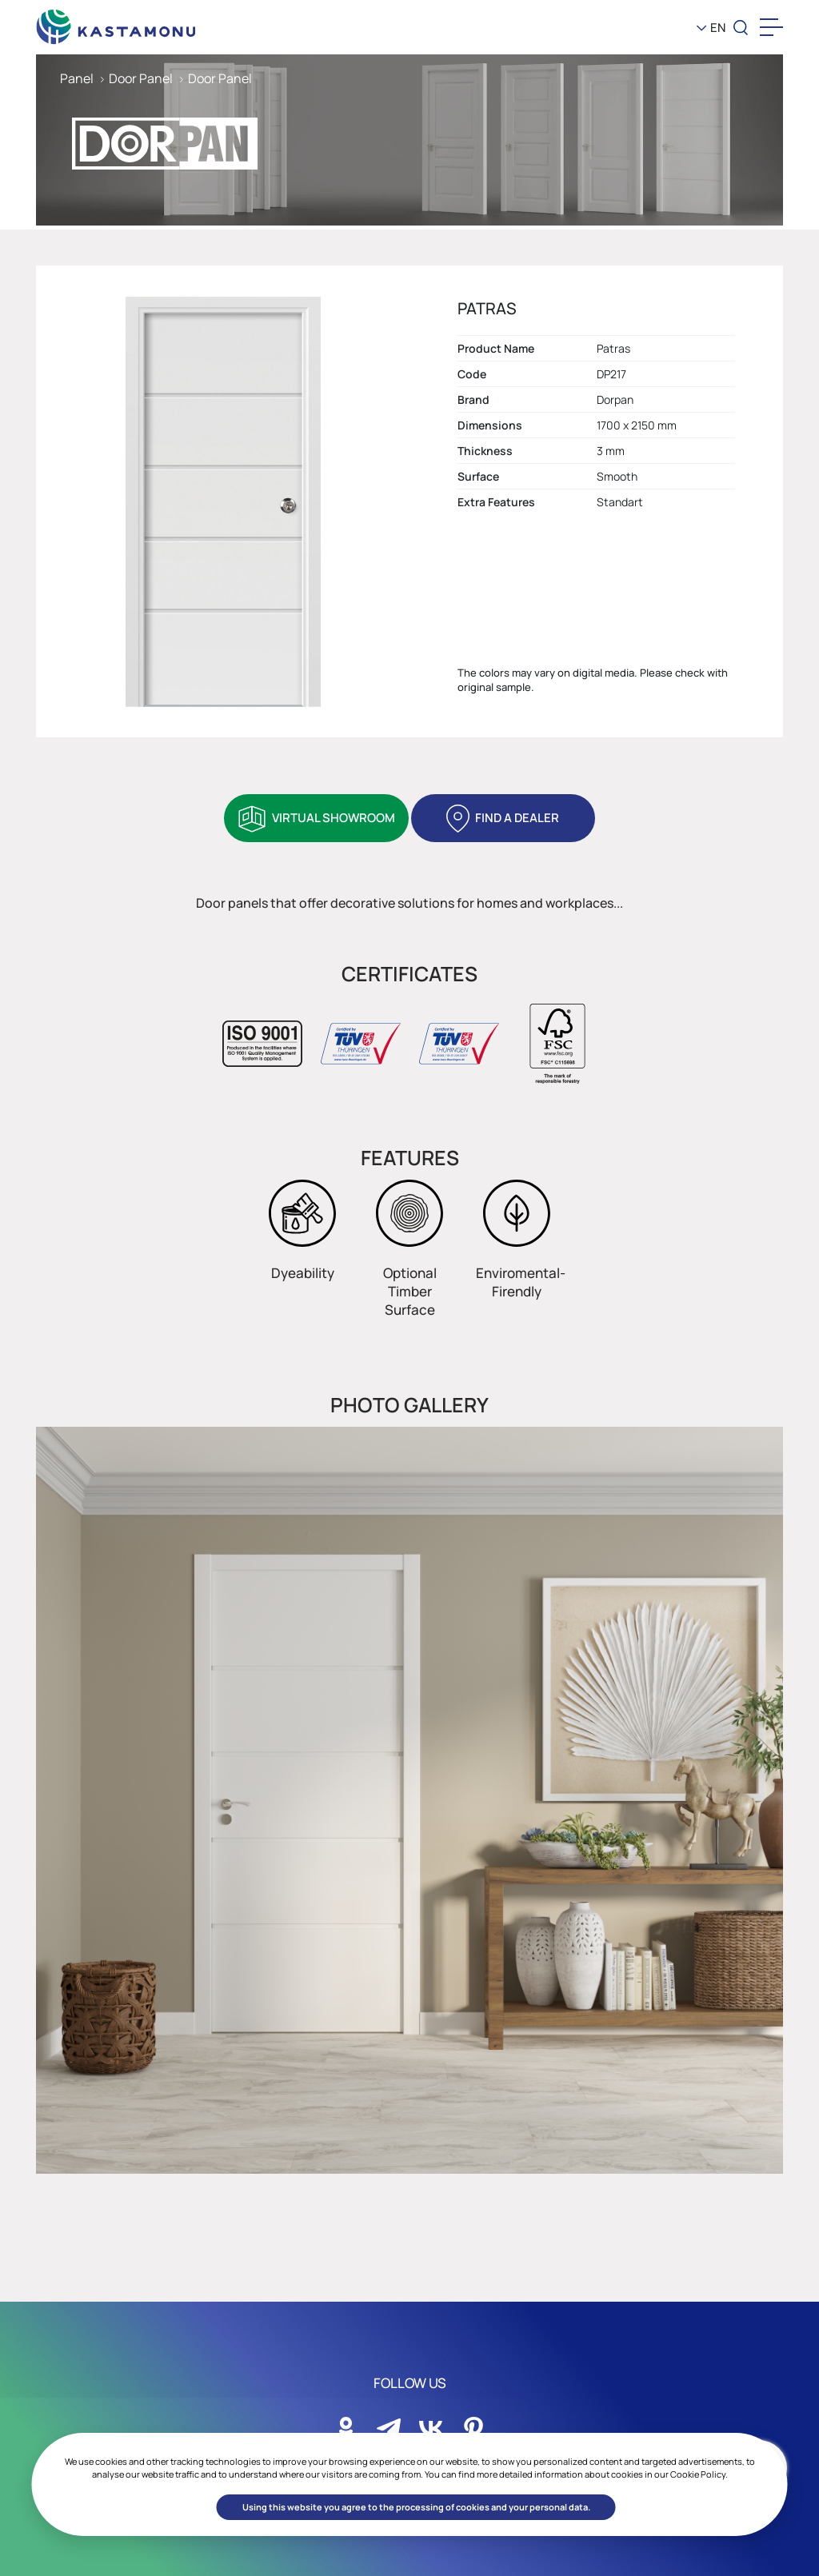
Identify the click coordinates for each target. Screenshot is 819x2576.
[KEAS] (116, 23)
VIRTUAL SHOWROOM (333, 817)
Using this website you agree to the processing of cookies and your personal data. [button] (416, 2507)
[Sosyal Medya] (346, 2424)
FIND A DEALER (517, 817)
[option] (409, 1800)
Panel (77, 78)
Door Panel (141, 78)
